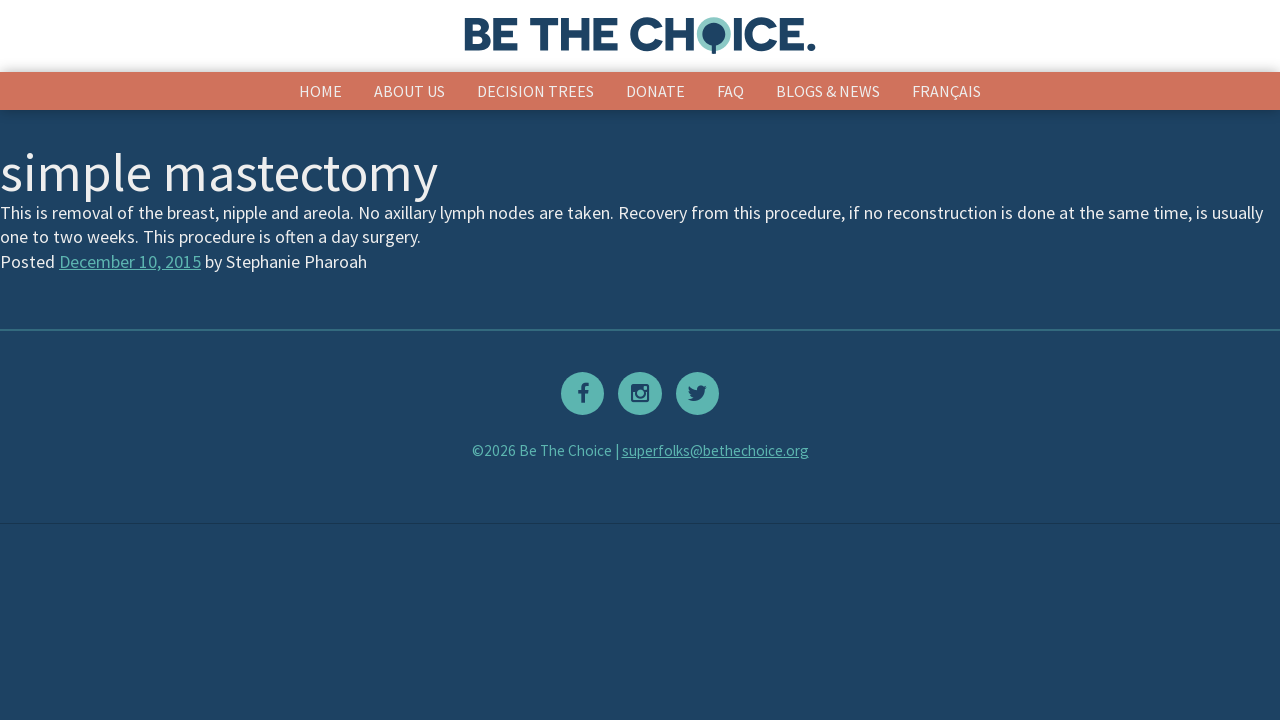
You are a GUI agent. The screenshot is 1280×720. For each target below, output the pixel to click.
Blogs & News (828, 91)
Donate (655, 91)
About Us (409, 91)
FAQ (730, 91)
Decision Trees (535, 91)
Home (320, 91)
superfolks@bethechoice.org (715, 450)
